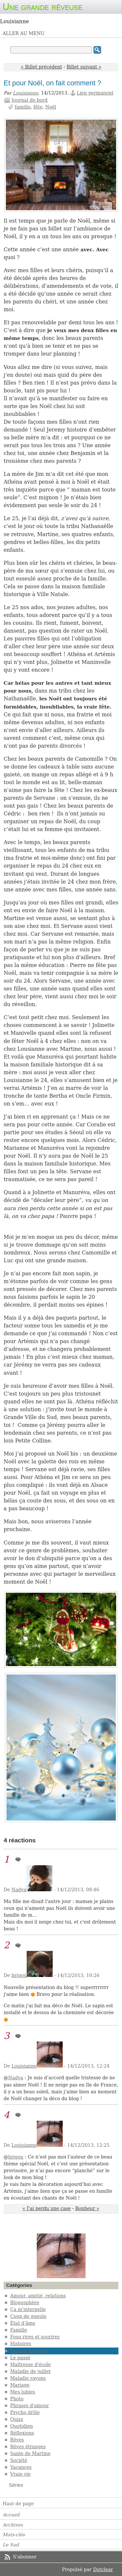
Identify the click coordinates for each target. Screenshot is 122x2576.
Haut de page (18, 2503)
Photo (16, 2398)
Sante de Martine (30, 2453)
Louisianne (25, 92)
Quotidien (21, 2426)
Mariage (20, 2385)
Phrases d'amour (29, 2405)
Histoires (20, 2343)
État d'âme (22, 2323)
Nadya (18, 1889)
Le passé (20, 2357)
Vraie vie (20, 2474)
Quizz (16, 2419)
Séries (16, 2485)
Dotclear (103, 2569)
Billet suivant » (84, 66)
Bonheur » (87, 2208)
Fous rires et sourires (35, 2336)
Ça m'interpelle (28, 2309)
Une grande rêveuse (43, 6)
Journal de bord (29, 100)
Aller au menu (24, 33)
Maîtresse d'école (30, 2364)
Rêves (17, 2439)
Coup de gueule (28, 2316)
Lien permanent (95, 92)
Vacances (21, 2467)
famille (23, 107)
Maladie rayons (28, 2378)
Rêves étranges (28, 2446)
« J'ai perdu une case (46, 2208)
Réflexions (22, 2433)
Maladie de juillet (30, 2371)
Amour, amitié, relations (38, 2295)
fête (38, 107)
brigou (19, 1975)
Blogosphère (24, 2302)
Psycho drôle (25, 2412)
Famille (18, 2330)
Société (18, 2460)
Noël (50, 107)
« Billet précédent (41, 66)
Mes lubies (22, 2391)
